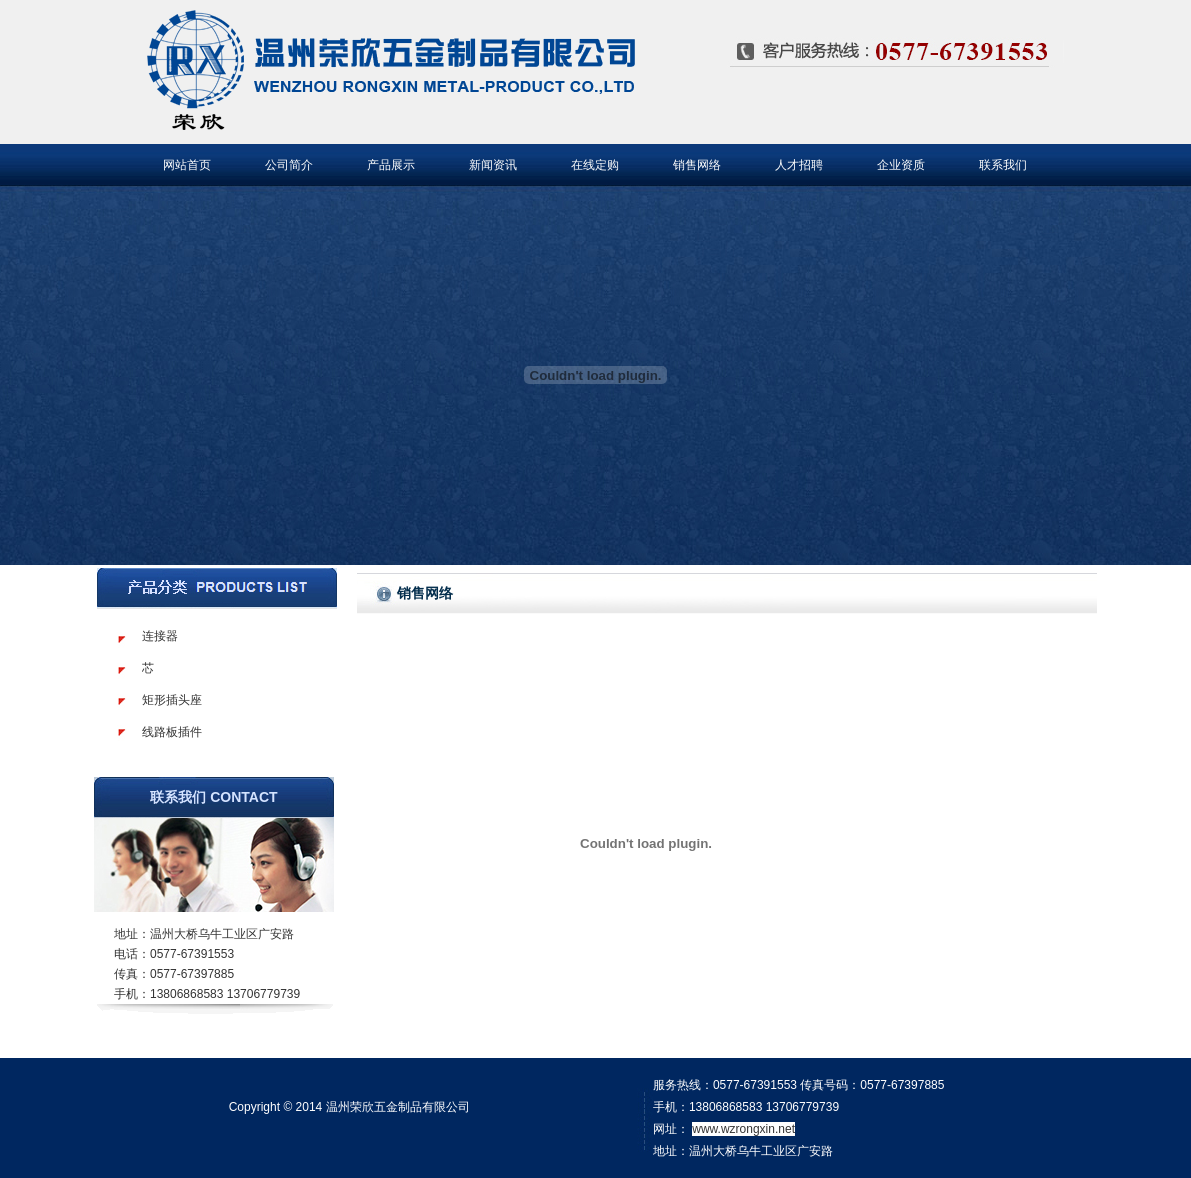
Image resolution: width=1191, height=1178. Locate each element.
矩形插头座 (172, 700)
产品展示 (391, 165)
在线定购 (595, 165)
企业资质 (901, 165)
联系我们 (1003, 165)
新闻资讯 (493, 165)
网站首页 (187, 165)
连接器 (160, 636)
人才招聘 (799, 165)
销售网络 (697, 165)
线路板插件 (172, 732)
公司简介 (289, 165)
